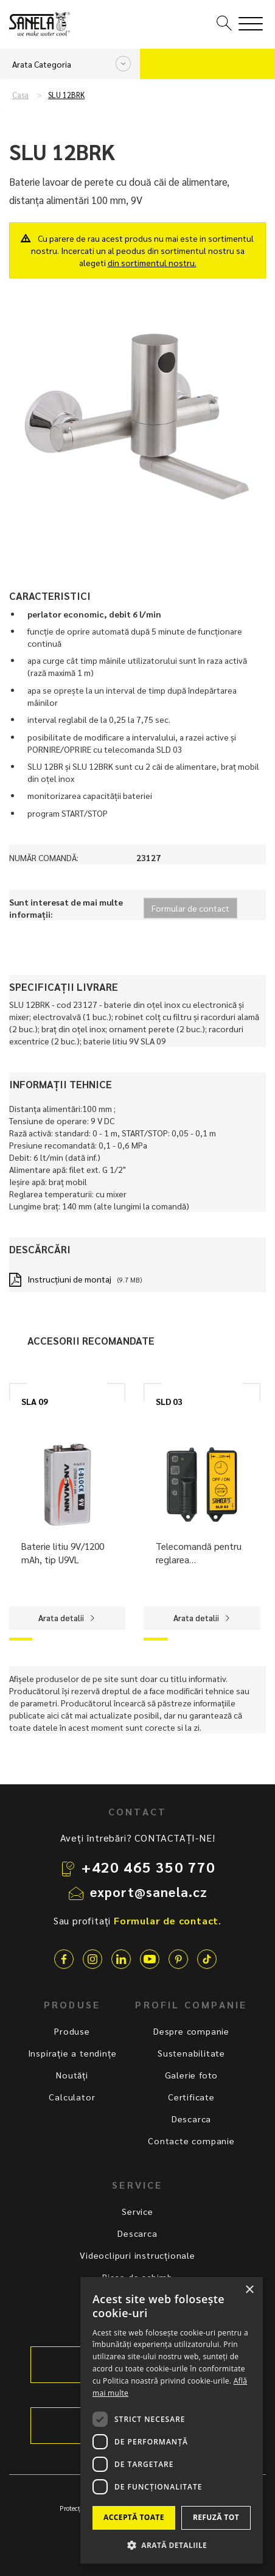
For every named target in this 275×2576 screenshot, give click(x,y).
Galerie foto (191, 2074)
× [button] (249, 2290)
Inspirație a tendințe (72, 2052)
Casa (20, 95)
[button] (171, 2545)
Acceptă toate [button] (133, 2517)
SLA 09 (34, 1401)
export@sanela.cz (149, 1891)
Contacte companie (191, 2140)
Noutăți (72, 2074)
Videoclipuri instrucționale (137, 2255)
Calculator (72, 2096)
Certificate (191, 2096)
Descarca (191, 2118)
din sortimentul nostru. (152, 262)
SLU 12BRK (66, 95)
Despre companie (191, 2030)
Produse (72, 2030)
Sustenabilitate (191, 2052)
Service (137, 2211)
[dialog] (171, 2420)
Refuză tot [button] (216, 2517)
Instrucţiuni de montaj (69, 1278)
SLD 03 (169, 1401)
